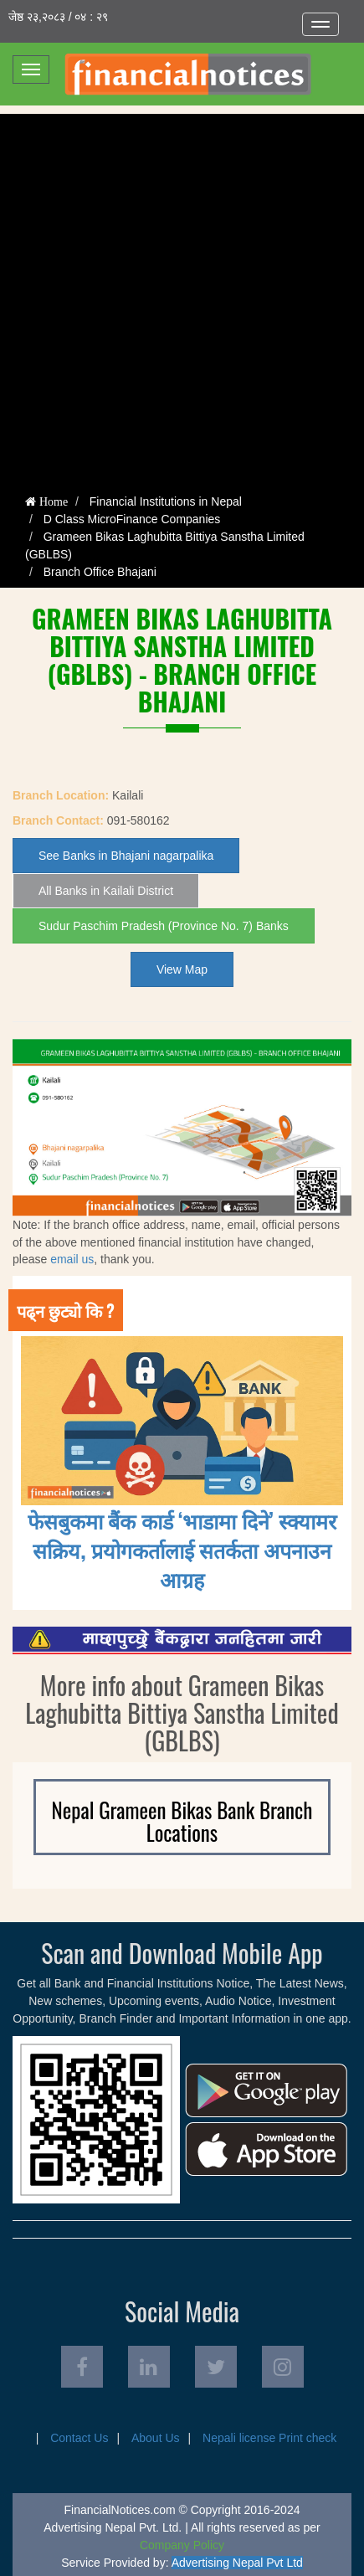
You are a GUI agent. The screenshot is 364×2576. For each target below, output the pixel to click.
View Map (182, 969)
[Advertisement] (182, 296)
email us (72, 1259)
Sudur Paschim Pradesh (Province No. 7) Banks (163, 926)
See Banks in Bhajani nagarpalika (125, 855)
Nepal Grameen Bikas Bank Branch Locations (182, 1821)
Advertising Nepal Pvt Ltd (237, 2562)
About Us (155, 2438)
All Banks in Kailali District (105, 890)
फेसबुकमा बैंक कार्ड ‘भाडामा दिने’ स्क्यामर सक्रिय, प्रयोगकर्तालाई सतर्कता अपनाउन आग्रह (182, 1549)
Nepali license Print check (269, 2438)
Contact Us (79, 2438)
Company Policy (182, 2545)
